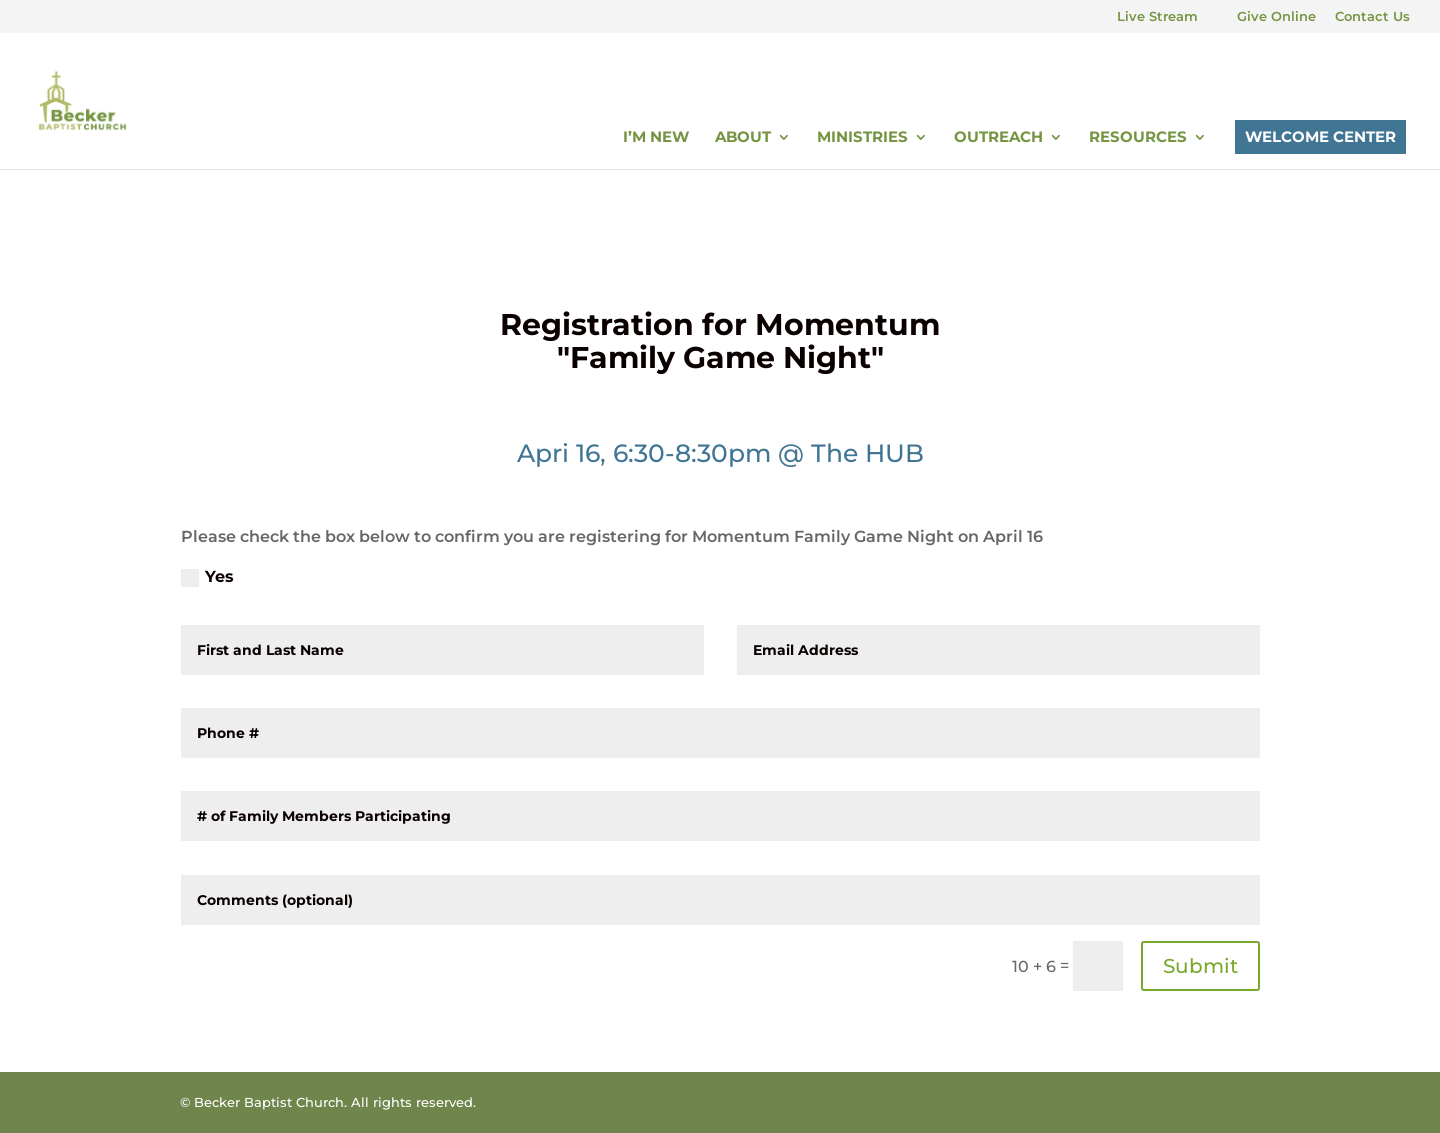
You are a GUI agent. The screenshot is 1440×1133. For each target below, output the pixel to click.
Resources (1138, 138)
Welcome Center (1320, 136)
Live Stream (1157, 17)
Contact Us (1372, 17)
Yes (207, 577)
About (743, 138)
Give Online (1276, 17)
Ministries (862, 138)
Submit (1200, 966)
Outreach (998, 138)
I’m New (656, 138)
